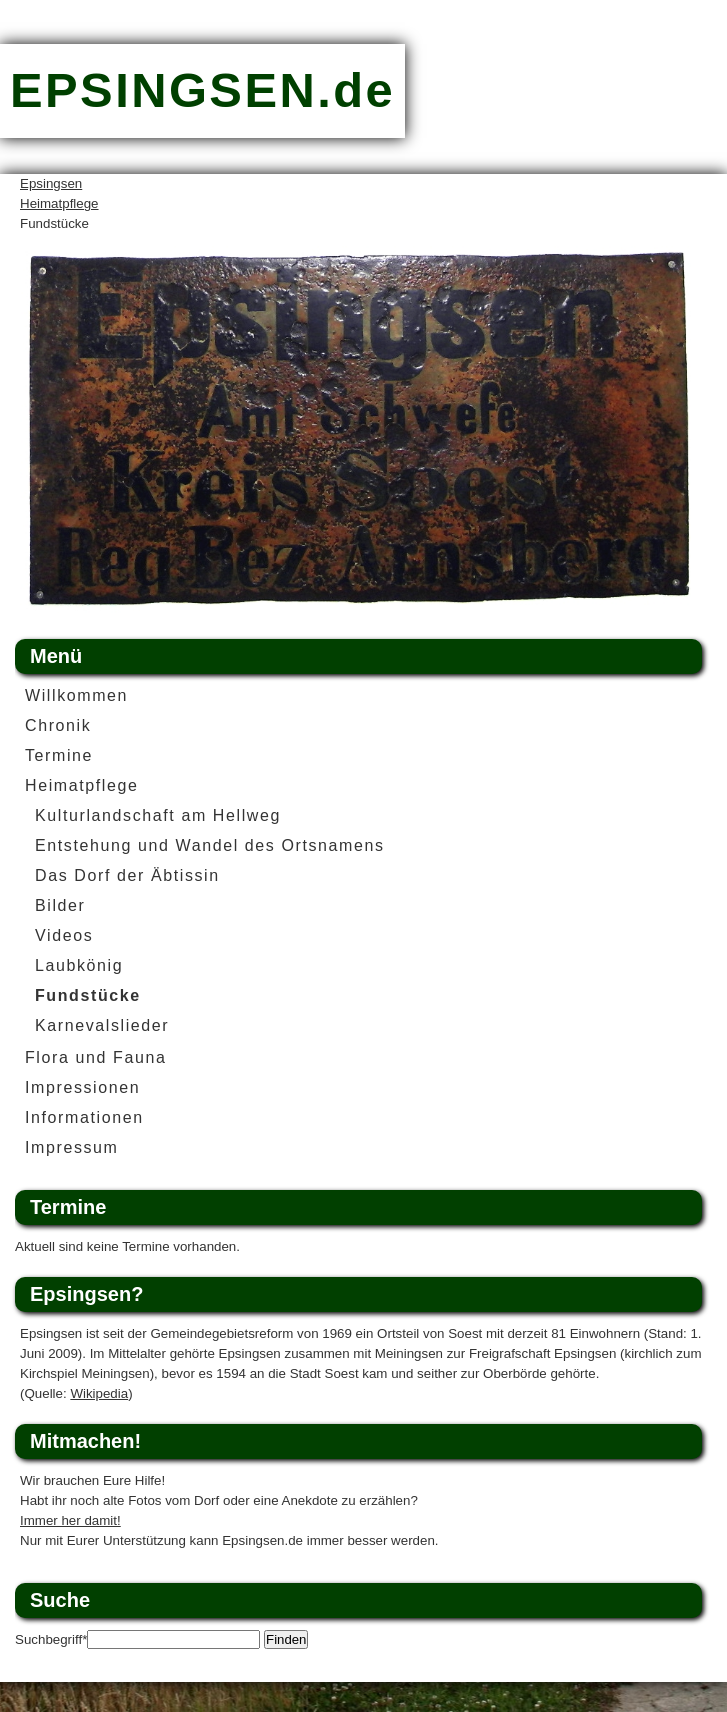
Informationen (84, 1117)
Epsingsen (51, 183)
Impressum (72, 1147)
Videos (64, 935)
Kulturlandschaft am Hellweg (158, 815)
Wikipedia (99, 1393)
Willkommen (76, 695)
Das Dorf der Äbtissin (127, 875)
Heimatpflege (59, 203)
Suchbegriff (51, 1639)
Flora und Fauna (95, 1057)
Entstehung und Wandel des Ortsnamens (210, 845)
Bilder (60, 905)
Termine (59, 755)
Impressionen (82, 1087)
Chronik (58, 725)
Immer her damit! (70, 1520)
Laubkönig (79, 965)
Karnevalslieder (102, 1025)
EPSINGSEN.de (202, 90)
